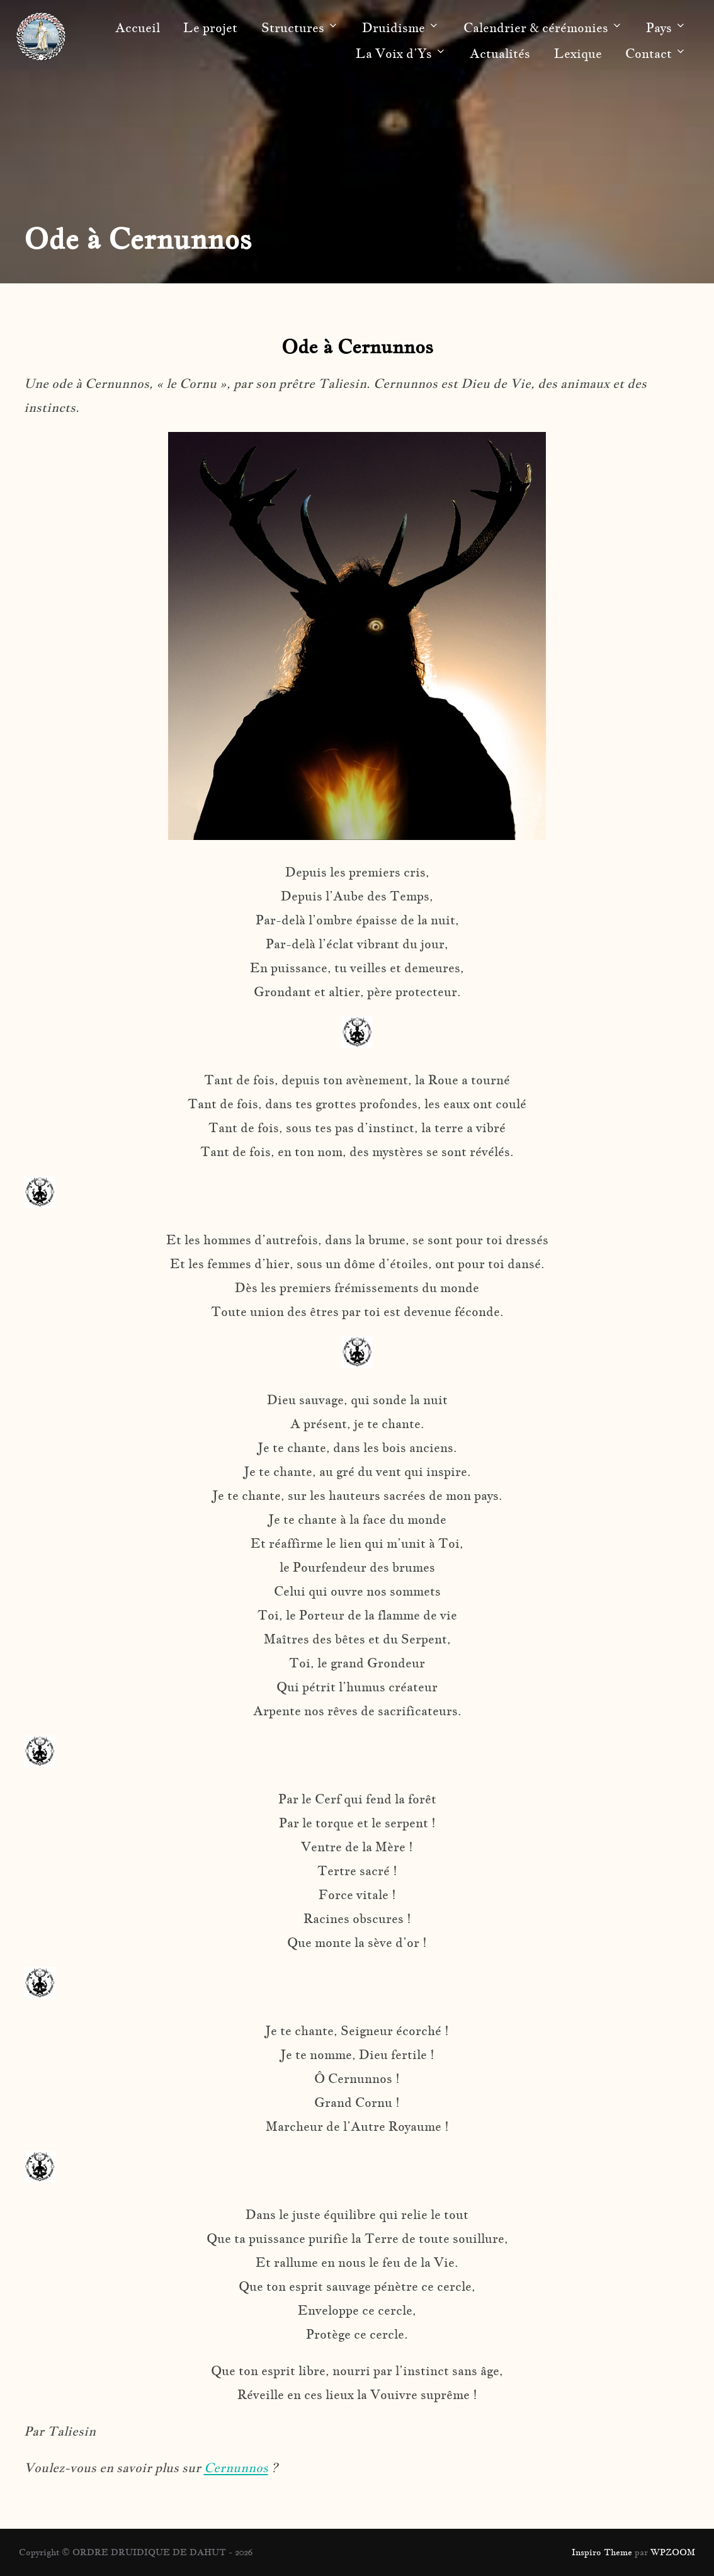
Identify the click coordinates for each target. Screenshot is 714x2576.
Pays (666, 28)
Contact (655, 53)
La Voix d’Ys (401, 53)
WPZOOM (672, 2552)
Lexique (578, 53)
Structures (300, 28)
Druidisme (400, 28)
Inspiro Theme (602, 2552)
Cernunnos (236, 2468)
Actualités (500, 53)
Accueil (137, 28)
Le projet (210, 28)
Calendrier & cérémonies (543, 28)
